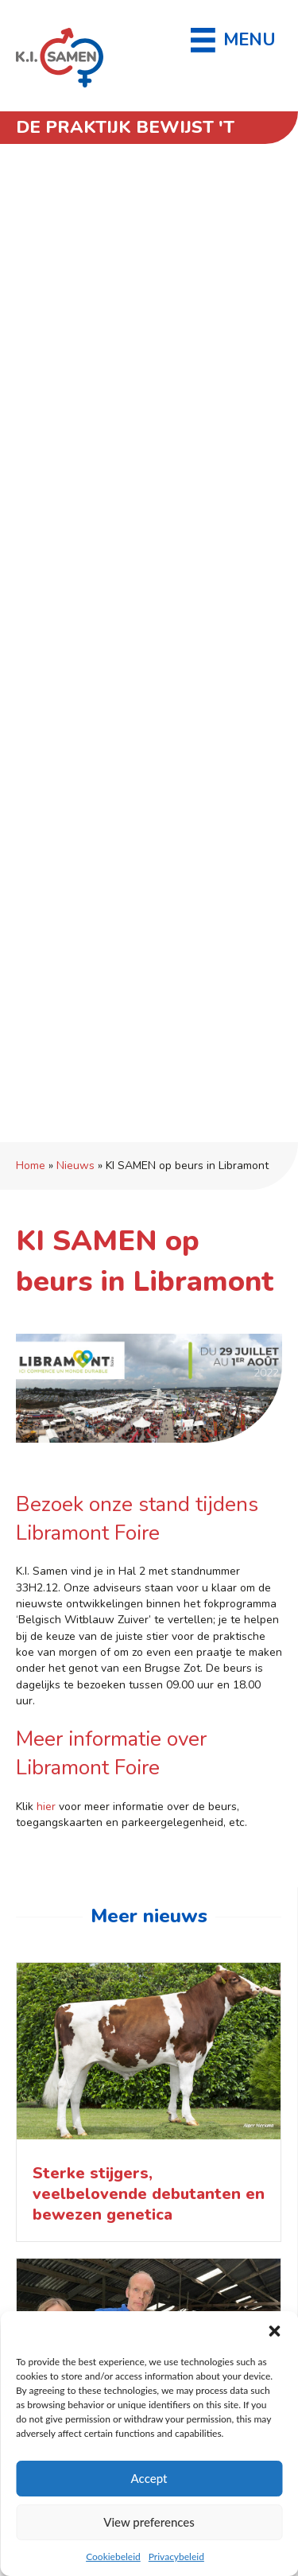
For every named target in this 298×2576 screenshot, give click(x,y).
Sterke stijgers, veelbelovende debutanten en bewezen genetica (149, 2193)
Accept (149, 2478)
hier (46, 1806)
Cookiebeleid (113, 2556)
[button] (274, 2331)
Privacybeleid (176, 2556)
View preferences (149, 2522)
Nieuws (75, 1165)
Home (30, 1165)
